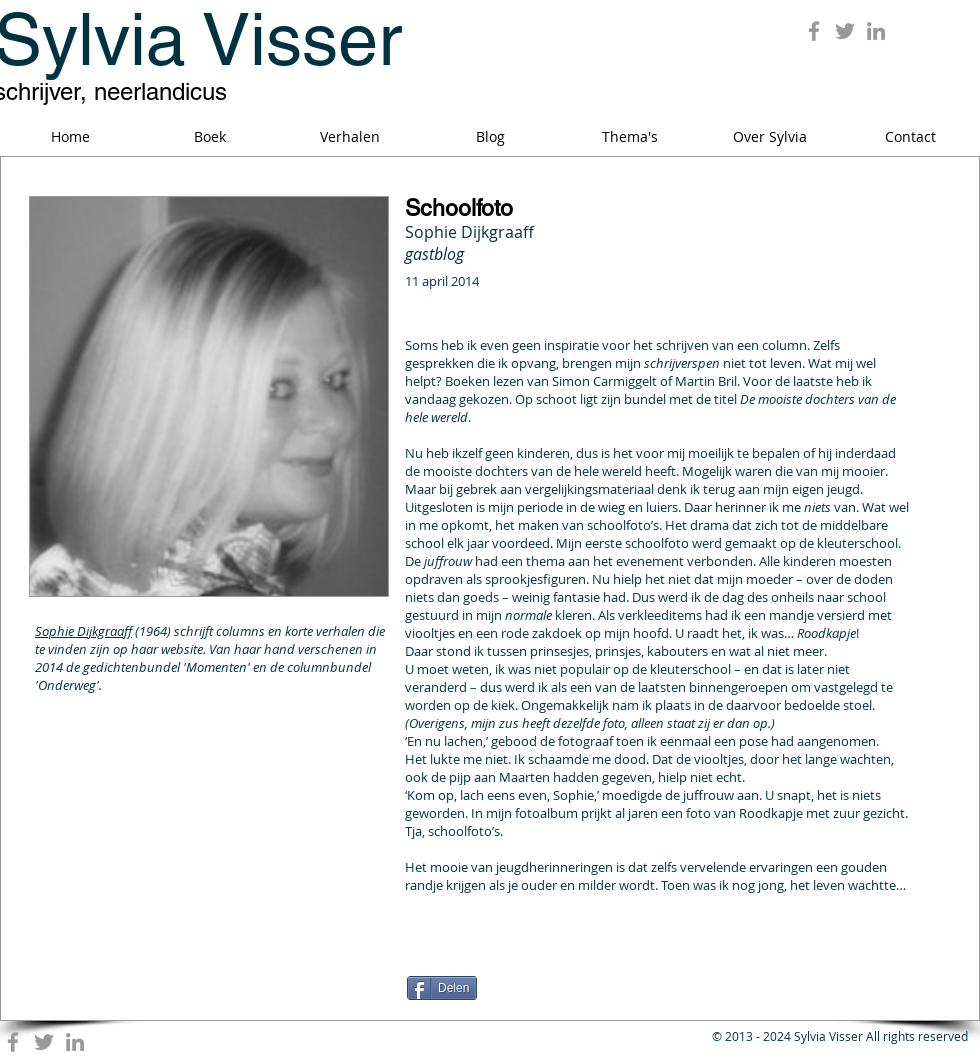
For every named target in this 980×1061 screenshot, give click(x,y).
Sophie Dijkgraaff (83, 631)
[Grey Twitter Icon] (845, 31)
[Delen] (442, 988)
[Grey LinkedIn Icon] (876, 31)
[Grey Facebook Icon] (814, 31)
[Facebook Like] (532, 965)
